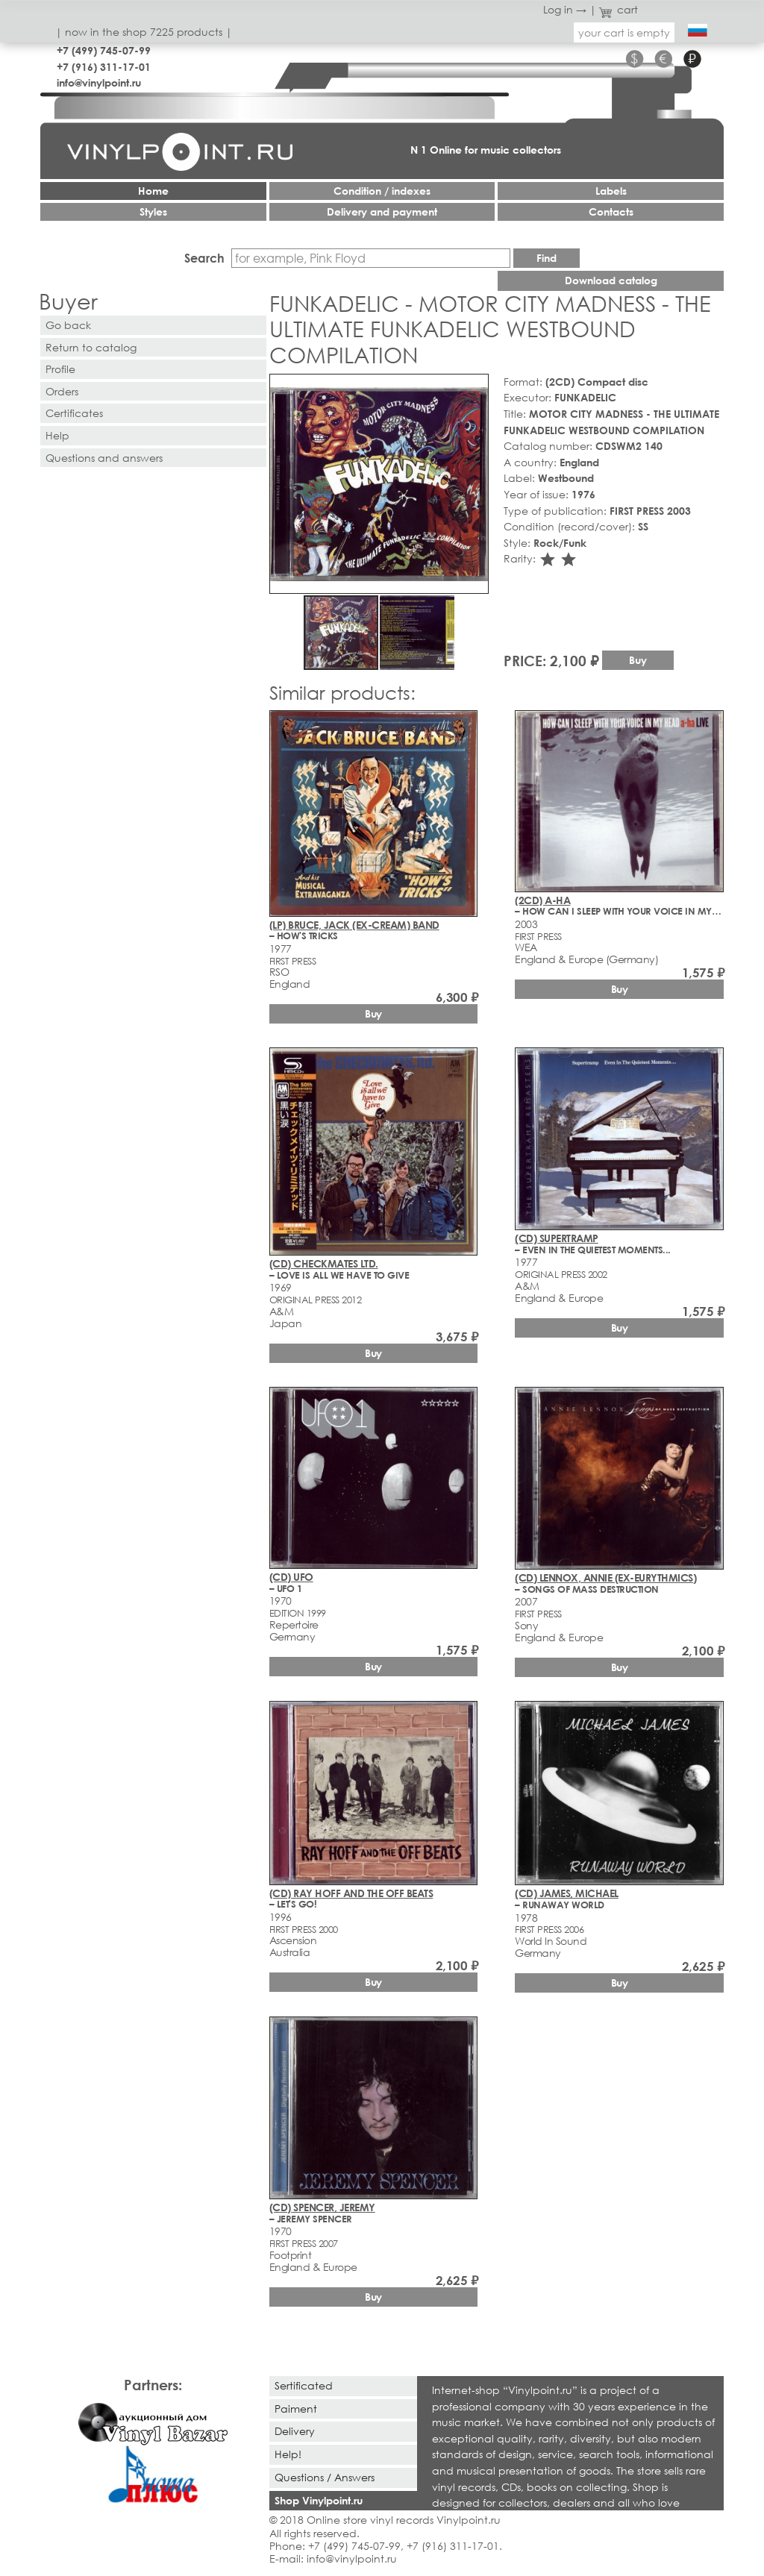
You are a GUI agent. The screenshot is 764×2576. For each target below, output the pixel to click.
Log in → (564, 9)
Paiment (296, 2408)
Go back (68, 325)
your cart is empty (624, 32)
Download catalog (611, 280)
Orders (62, 391)
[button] (474, 388)
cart (618, 9)
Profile (60, 369)
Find (546, 257)
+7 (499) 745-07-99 (104, 50)
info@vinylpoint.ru (99, 82)
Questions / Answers (325, 2477)
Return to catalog (91, 347)
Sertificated (304, 2385)
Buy (638, 660)
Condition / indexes (382, 190)
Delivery (295, 2431)
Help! (288, 2454)
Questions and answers (104, 457)
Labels (611, 190)
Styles (153, 211)
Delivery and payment (382, 211)
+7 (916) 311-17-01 (104, 66)
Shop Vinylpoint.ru (319, 2500)
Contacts (611, 211)
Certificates (74, 413)
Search (204, 258)
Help (57, 435)
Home (153, 190)
